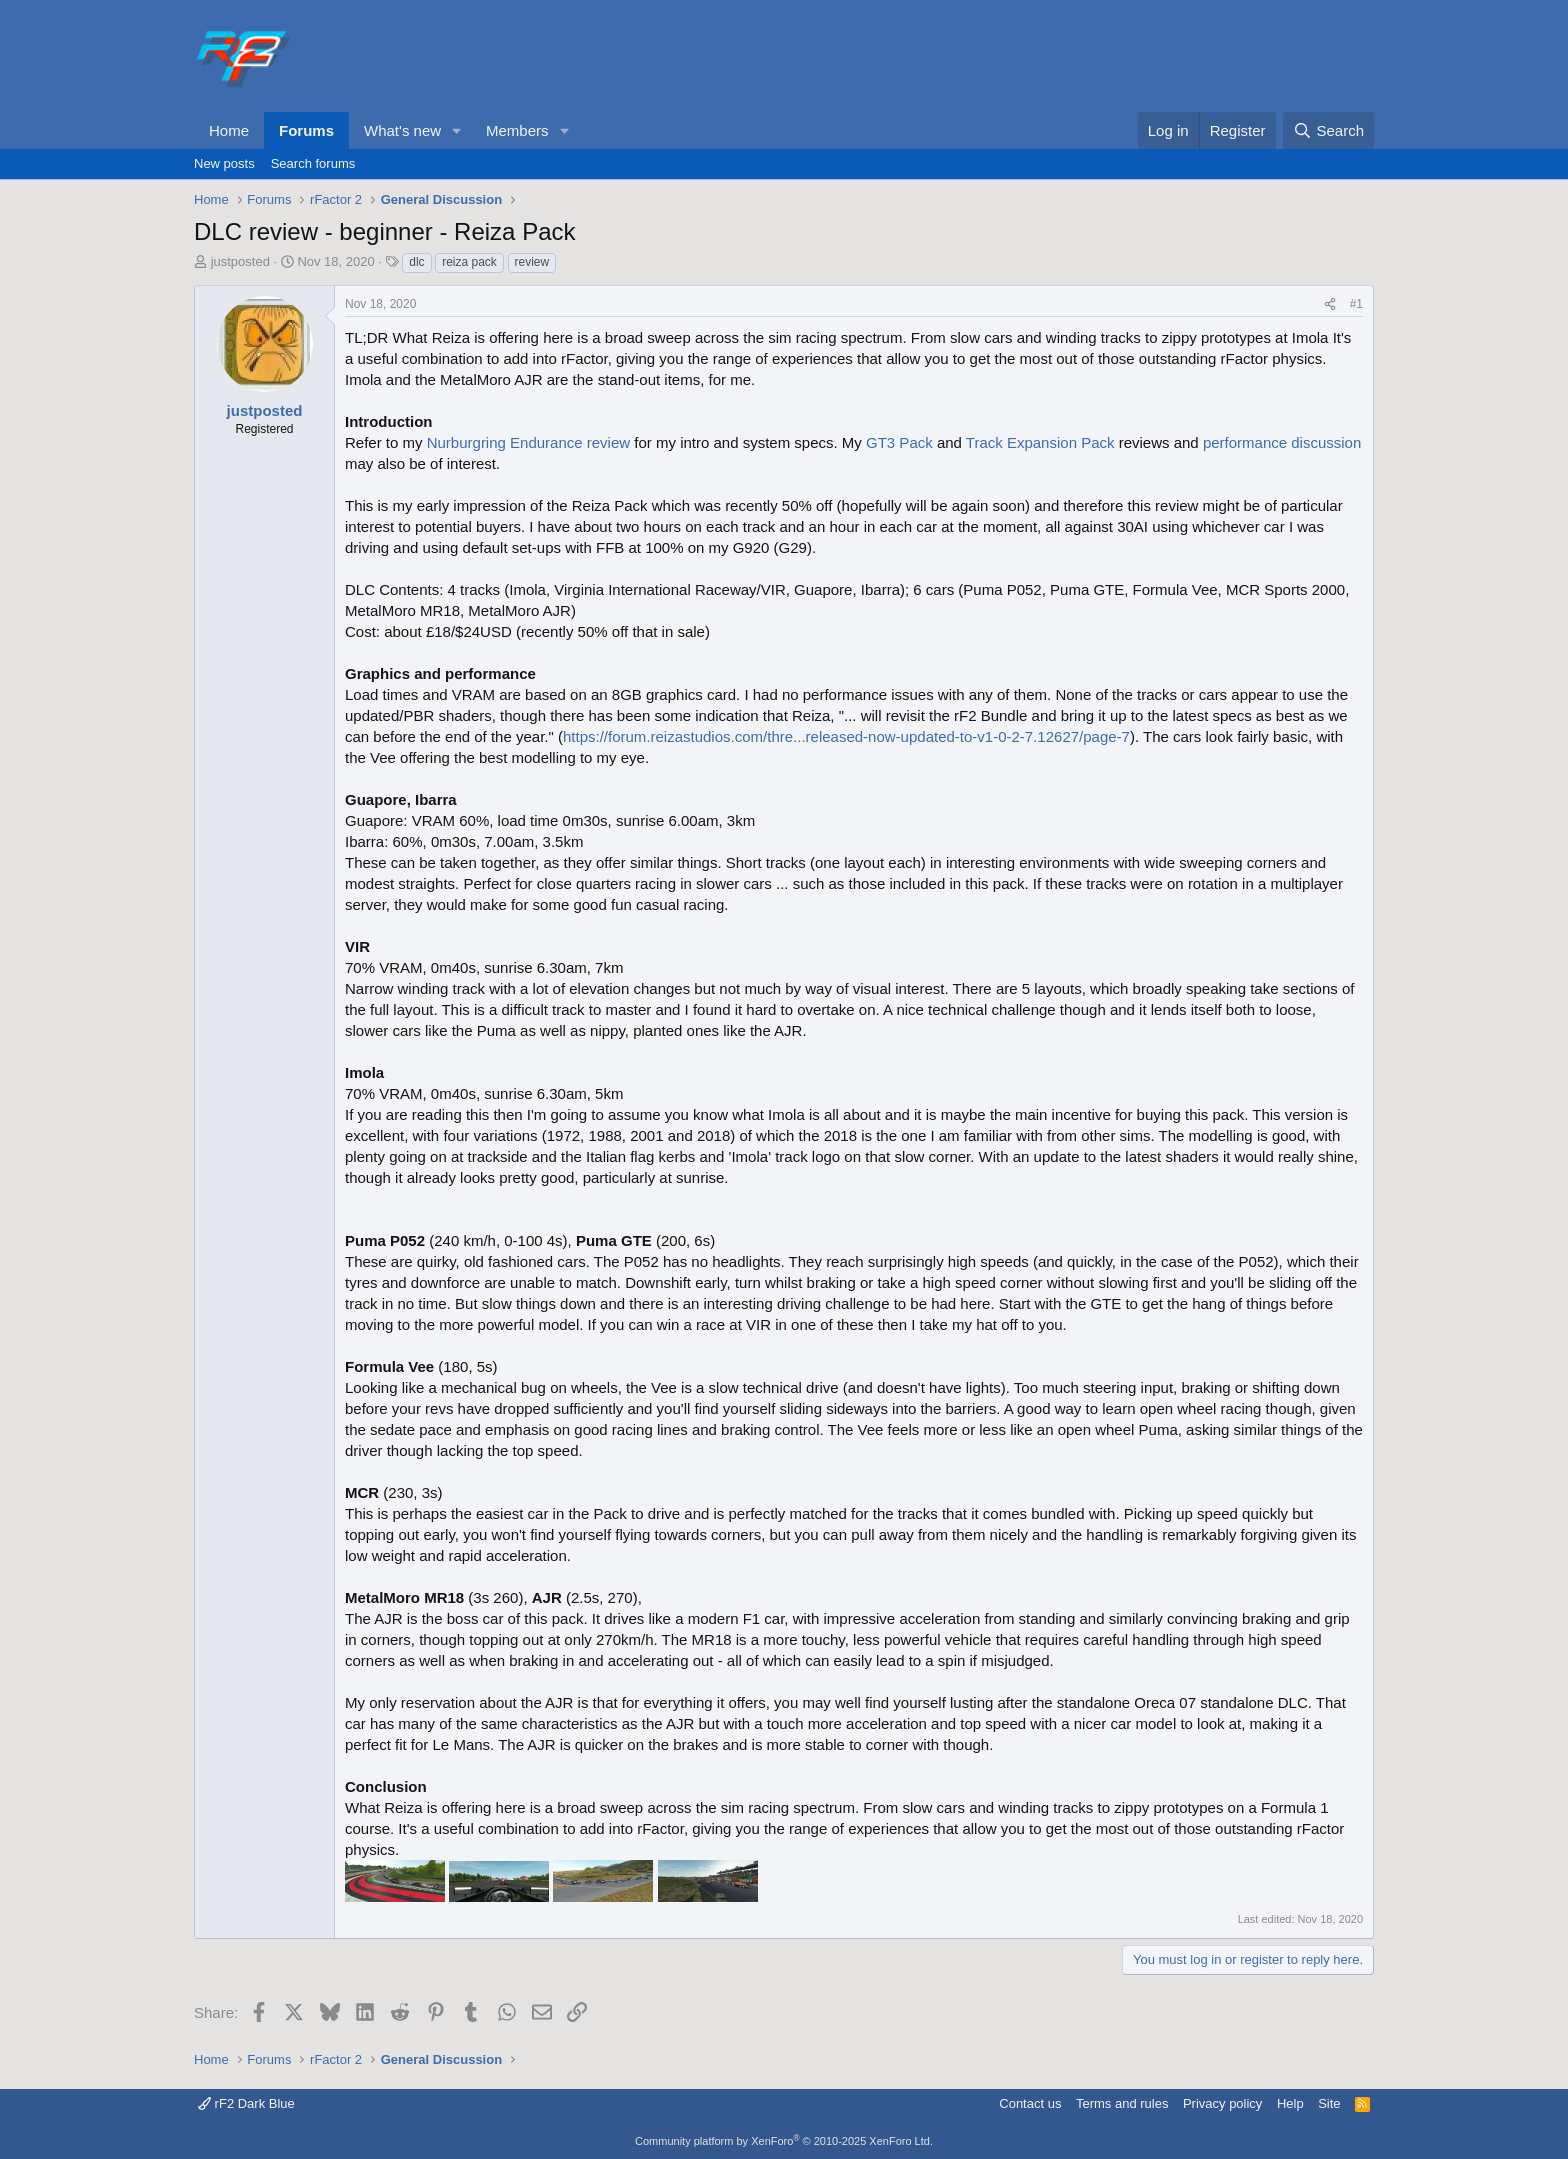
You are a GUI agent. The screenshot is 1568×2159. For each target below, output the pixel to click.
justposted (240, 261)
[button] (457, 130)
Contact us (1030, 2103)
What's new (402, 130)
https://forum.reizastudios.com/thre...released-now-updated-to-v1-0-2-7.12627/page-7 (846, 736)
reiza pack (469, 262)
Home (229, 130)
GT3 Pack (899, 442)
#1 (1356, 304)
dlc (416, 262)
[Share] (1330, 304)
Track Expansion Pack (1040, 442)
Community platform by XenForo (784, 2141)
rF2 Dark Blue (246, 2103)
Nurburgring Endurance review (528, 442)
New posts (224, 163)
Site (1329, 2103)
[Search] (1328, 130)
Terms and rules (1122, 2103)
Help (1290, 2103)
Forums (306, 130)
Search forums (313, 163)
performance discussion (1282, 442)
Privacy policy (1222, 2103)
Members (517, 130)
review (532, 262)
